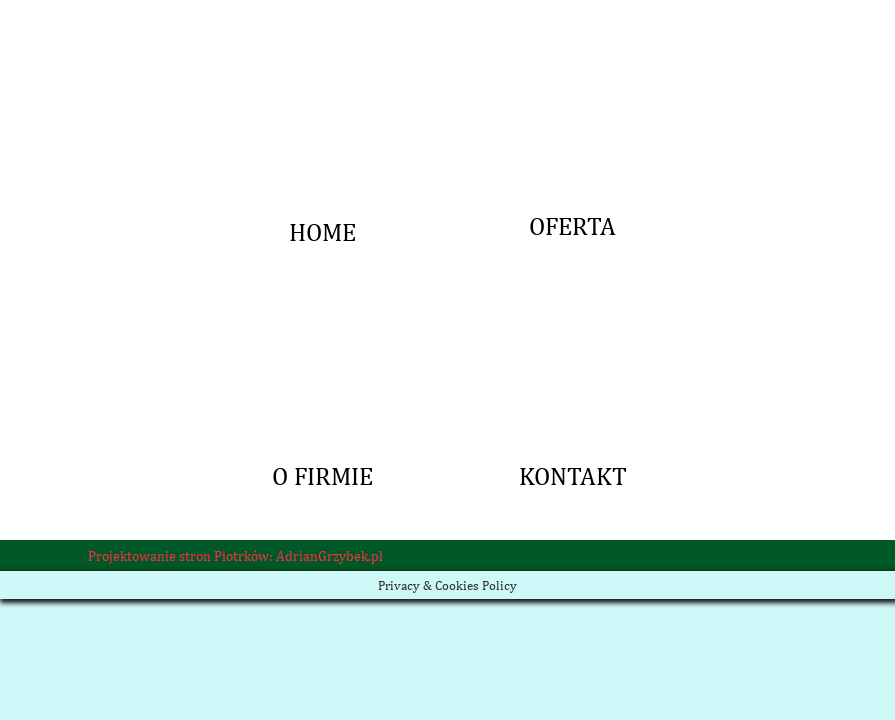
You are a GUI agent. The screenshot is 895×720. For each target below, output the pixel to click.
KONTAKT (573, 285)
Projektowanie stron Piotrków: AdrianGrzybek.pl (235, 556)
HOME (323, 35)
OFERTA (573, 35)
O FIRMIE (323, 285)
